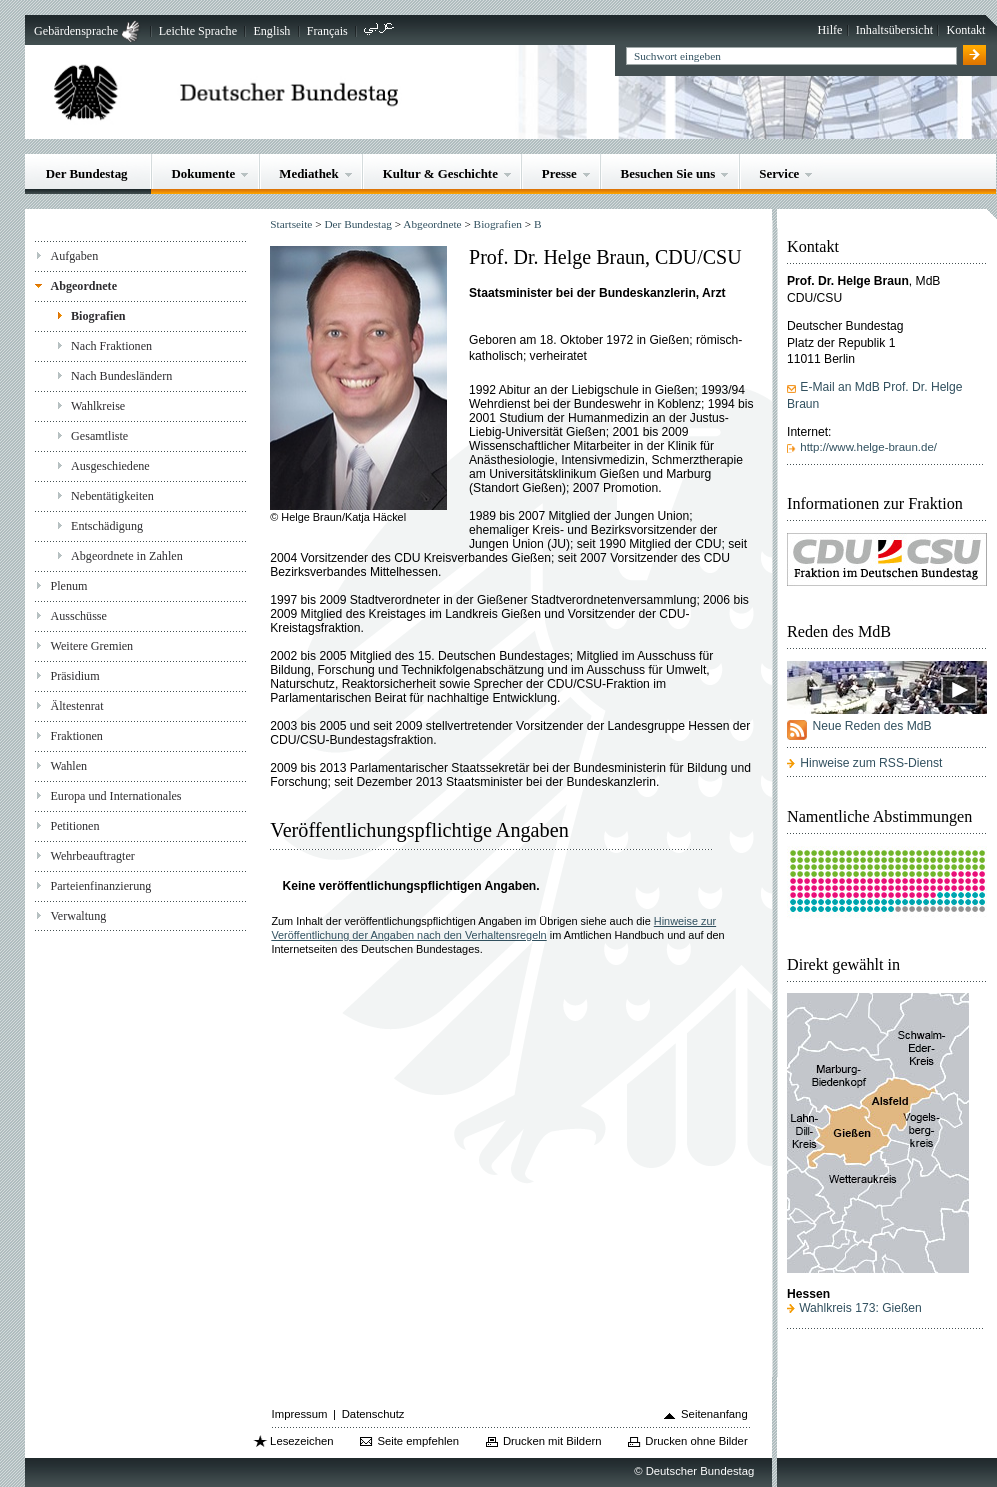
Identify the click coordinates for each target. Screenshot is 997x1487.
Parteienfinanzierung (100, 886)
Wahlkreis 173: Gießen (860, 1308)
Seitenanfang (714, 1414)
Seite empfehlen (418, 1441)
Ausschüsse (78, 616)
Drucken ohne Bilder (696, 1441)
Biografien (98, 316)
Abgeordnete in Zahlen (127, 556)
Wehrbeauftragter (92, 856)
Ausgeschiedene (110, 466)
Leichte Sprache (198, 31)
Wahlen (68, 766)
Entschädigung (107, 526)
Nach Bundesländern (121, 376)
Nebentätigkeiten (112, 496)
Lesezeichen (301, 1441)
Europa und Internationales (115, 796)
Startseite (291, 224)
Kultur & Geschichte (440, 173)
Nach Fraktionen (111, 346)
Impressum (300, 1414)
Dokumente (203, 173)
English (271, 31)
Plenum (68, 586)
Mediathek (309, 173)
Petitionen (74, 826)
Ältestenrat (76, 706)
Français (327, 31)
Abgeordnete (83, 286)
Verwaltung (78, 916)
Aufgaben (74, 256)
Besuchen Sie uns (668, 173)
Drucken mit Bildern (552, 1441)
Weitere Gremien (91, 646)
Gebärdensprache (76, 31)
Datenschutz (373, 1414)
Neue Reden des (871, 726)
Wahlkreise (98, 406)
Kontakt (965, 30)
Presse (559, 173)
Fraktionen (76, 736)
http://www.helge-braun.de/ (868, 447)
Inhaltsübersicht (894, 30)
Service (779, 173)
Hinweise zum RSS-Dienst (871, 763)
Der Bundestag (87, 173)
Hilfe (830, 30)
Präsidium (74, 676)
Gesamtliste (99, 436)
